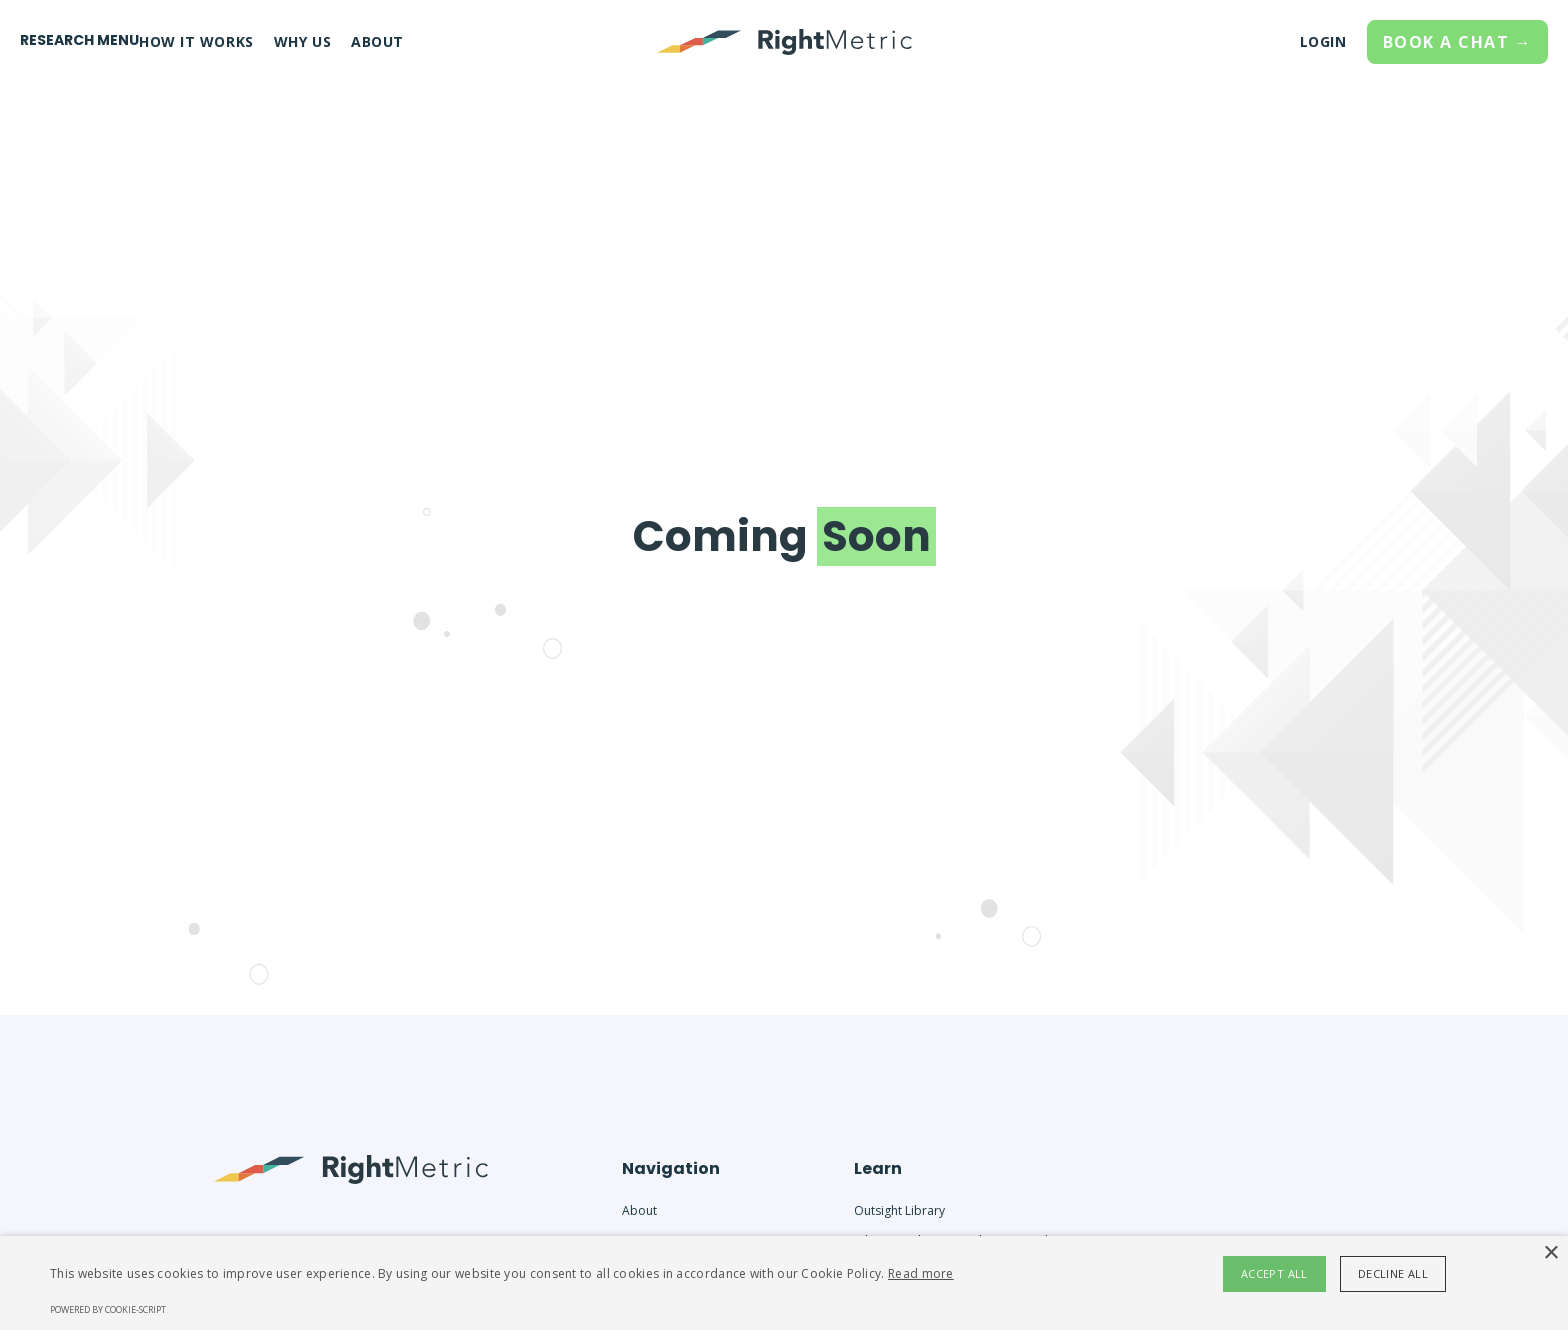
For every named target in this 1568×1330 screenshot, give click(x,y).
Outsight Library (899, 1210)
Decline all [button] (1393, 1273)
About (639, 1210)
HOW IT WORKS (196, 41)
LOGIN (1323, 41)
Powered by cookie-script (108, 1309)
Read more (921, 1273)
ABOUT (377, 41)
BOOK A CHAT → (1458, 42)
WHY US (302, 41)
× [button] (1550, 1253)
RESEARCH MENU (79, 40)
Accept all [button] (1274, 1273)
